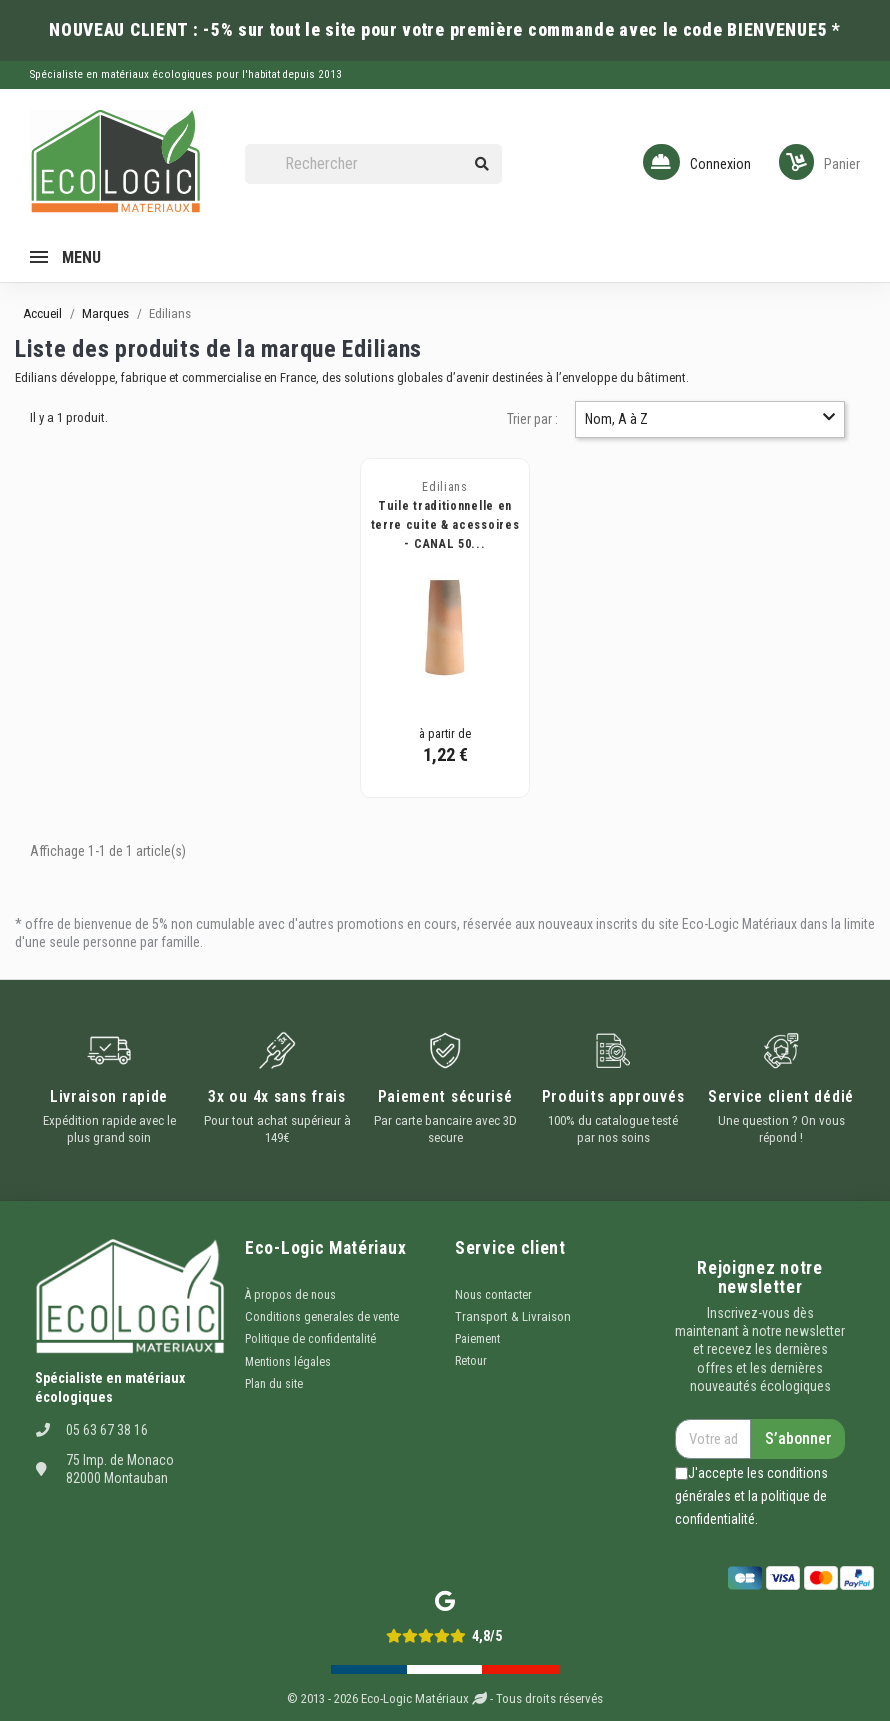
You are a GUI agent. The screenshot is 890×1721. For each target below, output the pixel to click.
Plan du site (274, 1384)
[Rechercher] (373, 164)
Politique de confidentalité (310, 1339)
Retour (471, 1361)
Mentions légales (288, 1362)
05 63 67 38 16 (107, 1430)
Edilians (445, 487)
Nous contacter (493, 1295)
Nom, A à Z (710, 418)
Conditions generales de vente (322, 1317)
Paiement (477, 1339)
